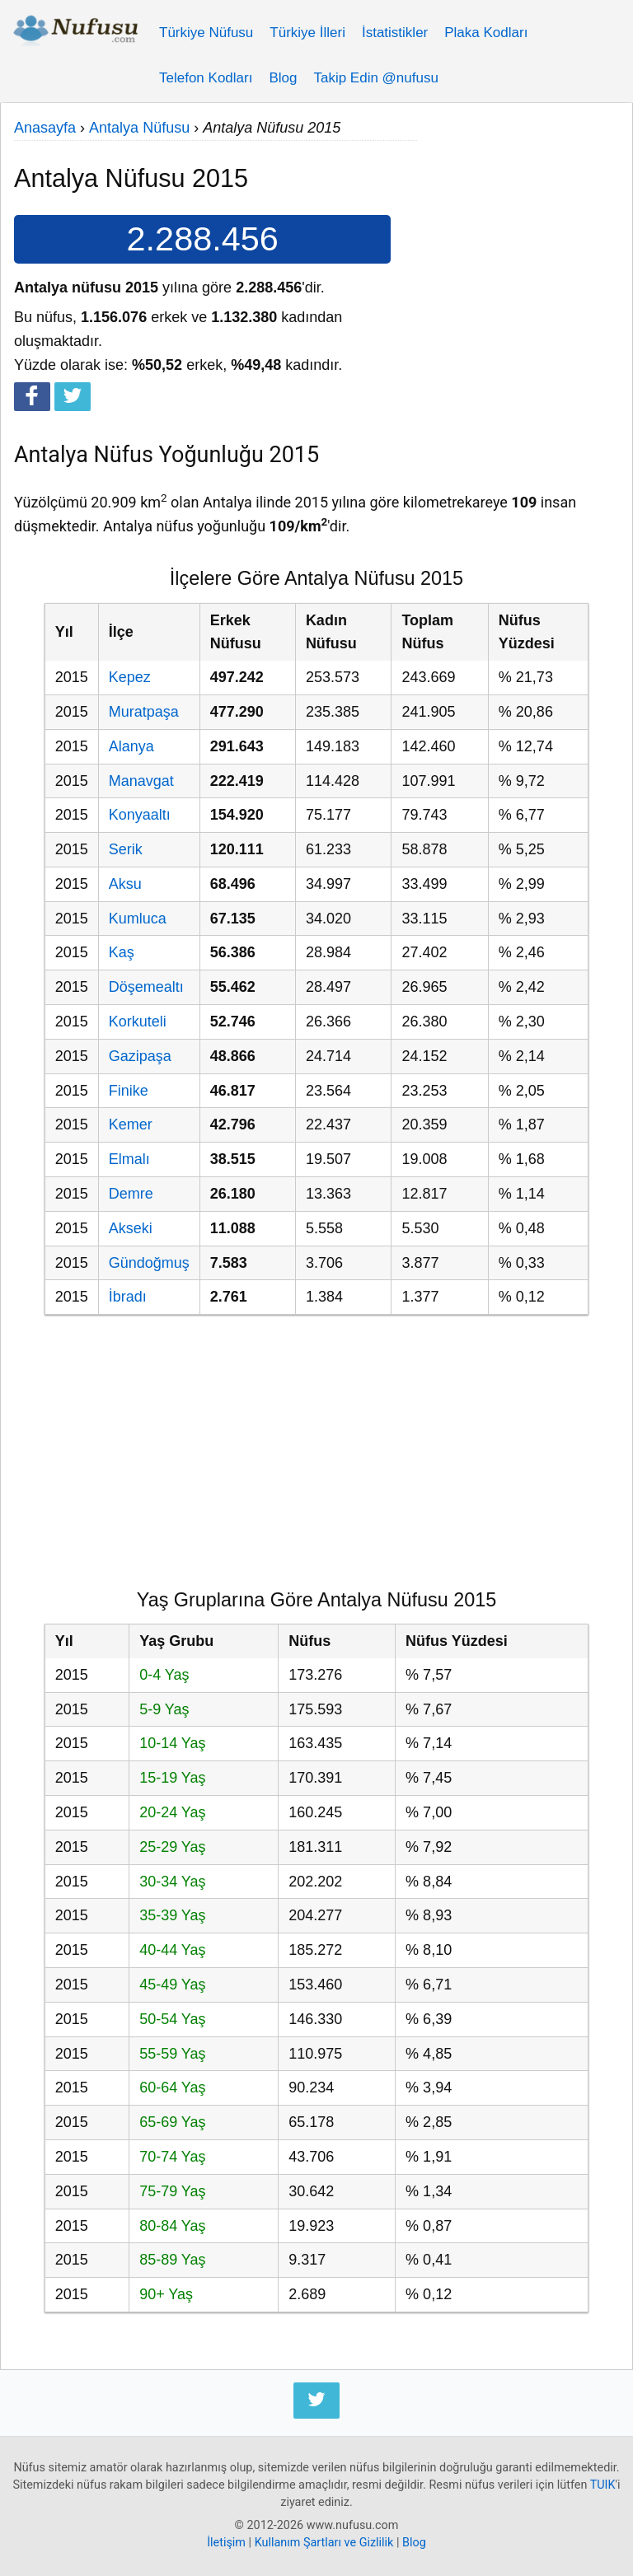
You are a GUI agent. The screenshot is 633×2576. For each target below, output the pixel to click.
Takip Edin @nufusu (375, 78)
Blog (283, 78)
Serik (126, 849)
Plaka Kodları (486, 32)
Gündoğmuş (149, 1263)
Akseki (130, 1228)
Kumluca (137, 918)
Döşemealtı (146, 987)
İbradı (128, 1296)
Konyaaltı (140, 814)
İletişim (226, 2543)
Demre (131, 1193)
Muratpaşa (144, 712)
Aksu (125, 884)
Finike (128, 1090)
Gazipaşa (140, 1056)
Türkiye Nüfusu (206, 32)
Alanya (131, 746)
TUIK (603, 2485)
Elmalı (129, 1159)
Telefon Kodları (205, 78)
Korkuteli (137, 1021)
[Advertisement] (518, 198)
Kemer (130, 1124)
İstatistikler (395, 32)
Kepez (130, 677)
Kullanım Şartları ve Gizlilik (324, 2543)
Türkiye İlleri (307, 32)
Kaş (121, 952)
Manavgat (141, 781)
